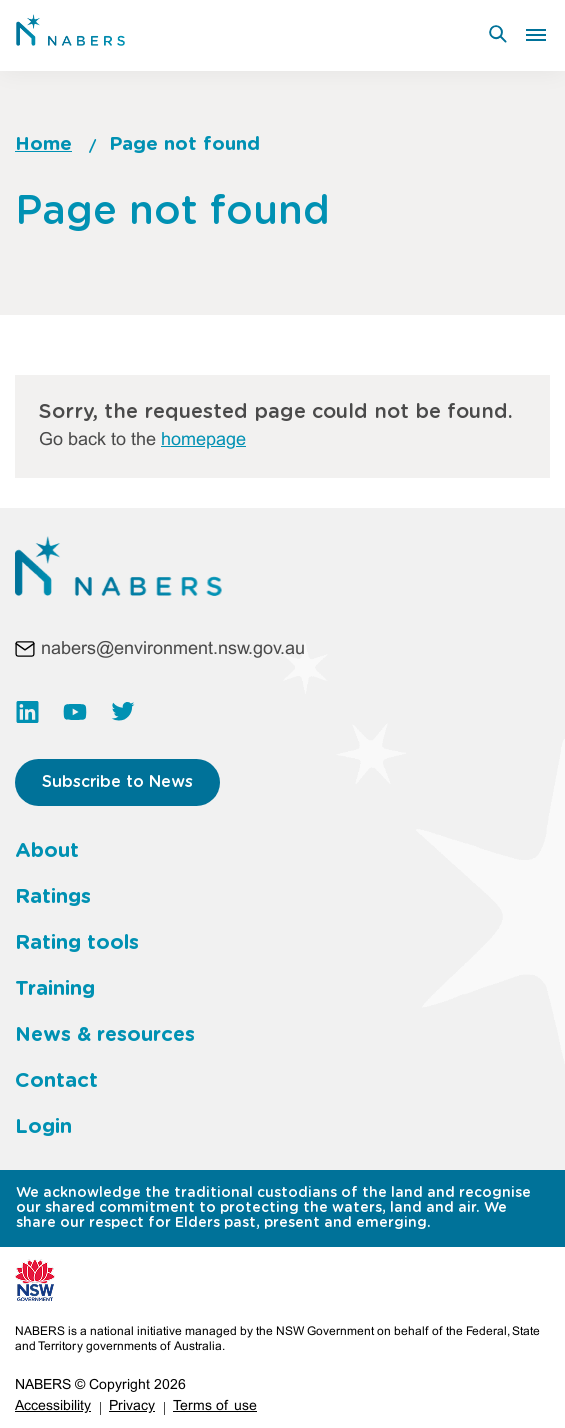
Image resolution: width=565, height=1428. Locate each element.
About (47, 851)
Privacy (132, 1406)
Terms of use (215, 1406)
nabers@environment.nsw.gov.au (173, 649)
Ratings (53, 897)
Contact (56, 1081)
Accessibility (53, 1406)
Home (43, 144)
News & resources (105, 1035)
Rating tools (77, 943)
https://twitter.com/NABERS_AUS (123, 712)
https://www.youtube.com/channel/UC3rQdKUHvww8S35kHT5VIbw (75, 712)
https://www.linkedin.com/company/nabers (27, 712)
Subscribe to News (117, 782)
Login (43, 1127)
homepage (203, 440)
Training (55, 989)
